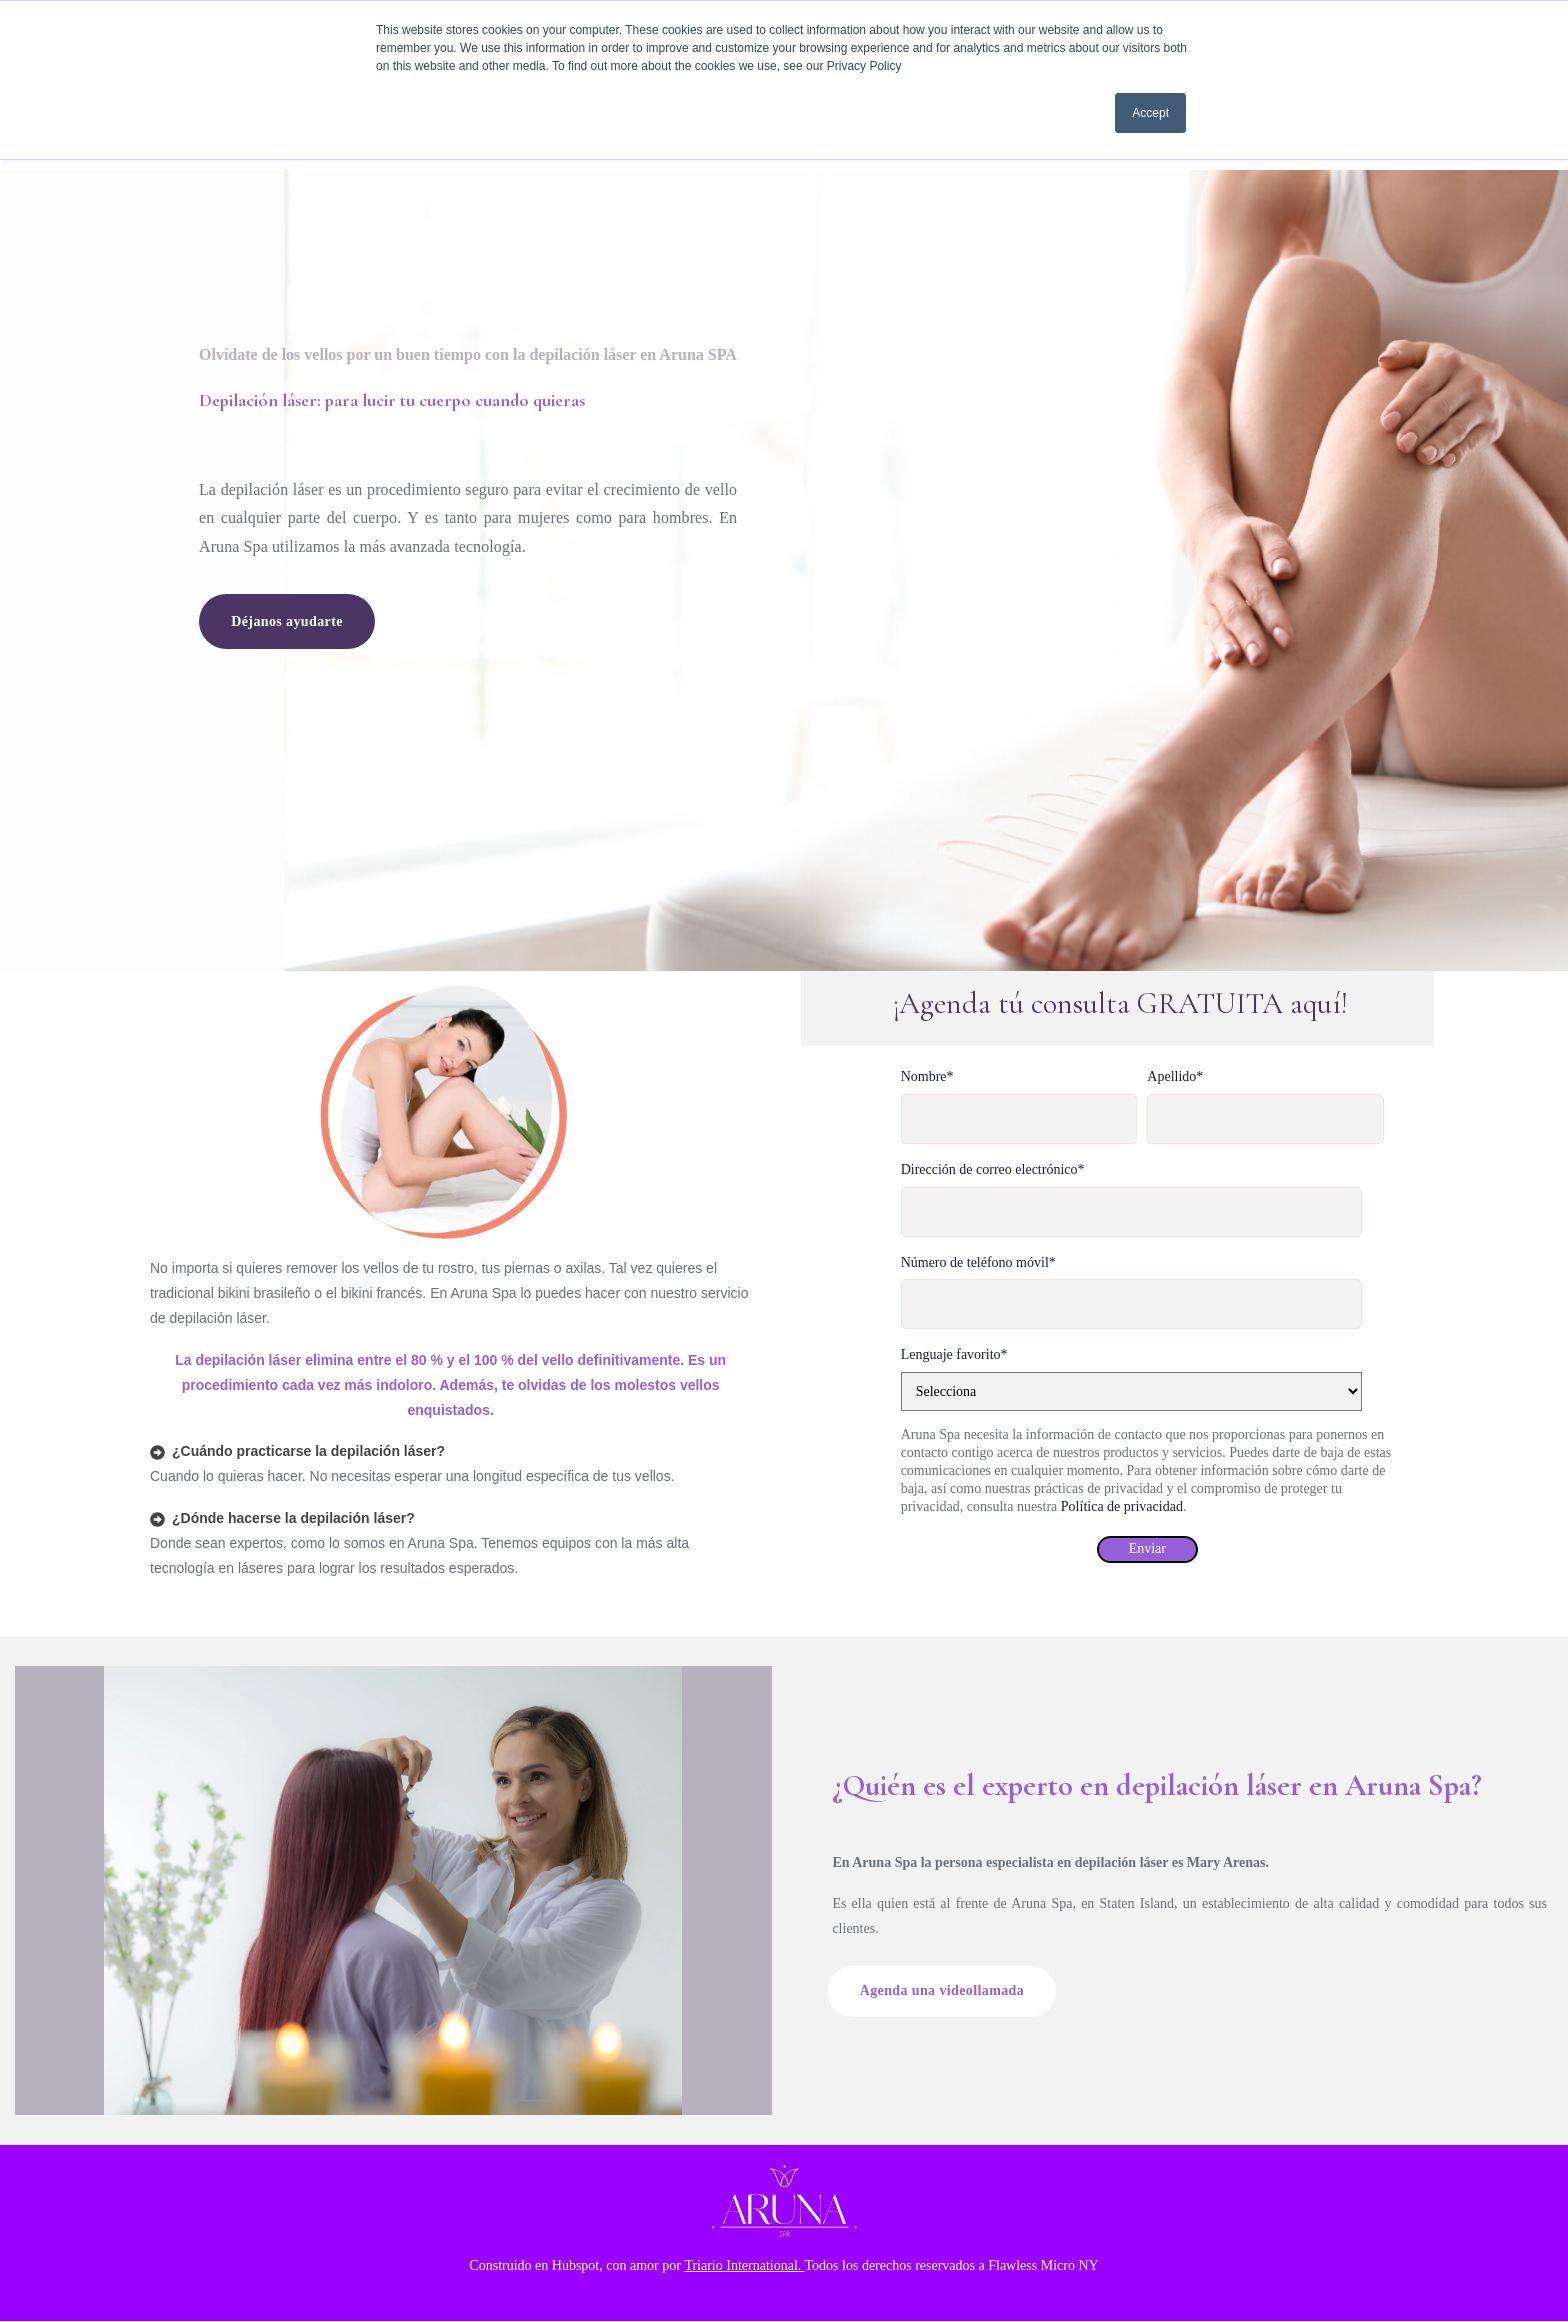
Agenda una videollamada (948, 1991)
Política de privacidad (1122, 1506)
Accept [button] (1150, 113)
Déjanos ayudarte (293, 621)
